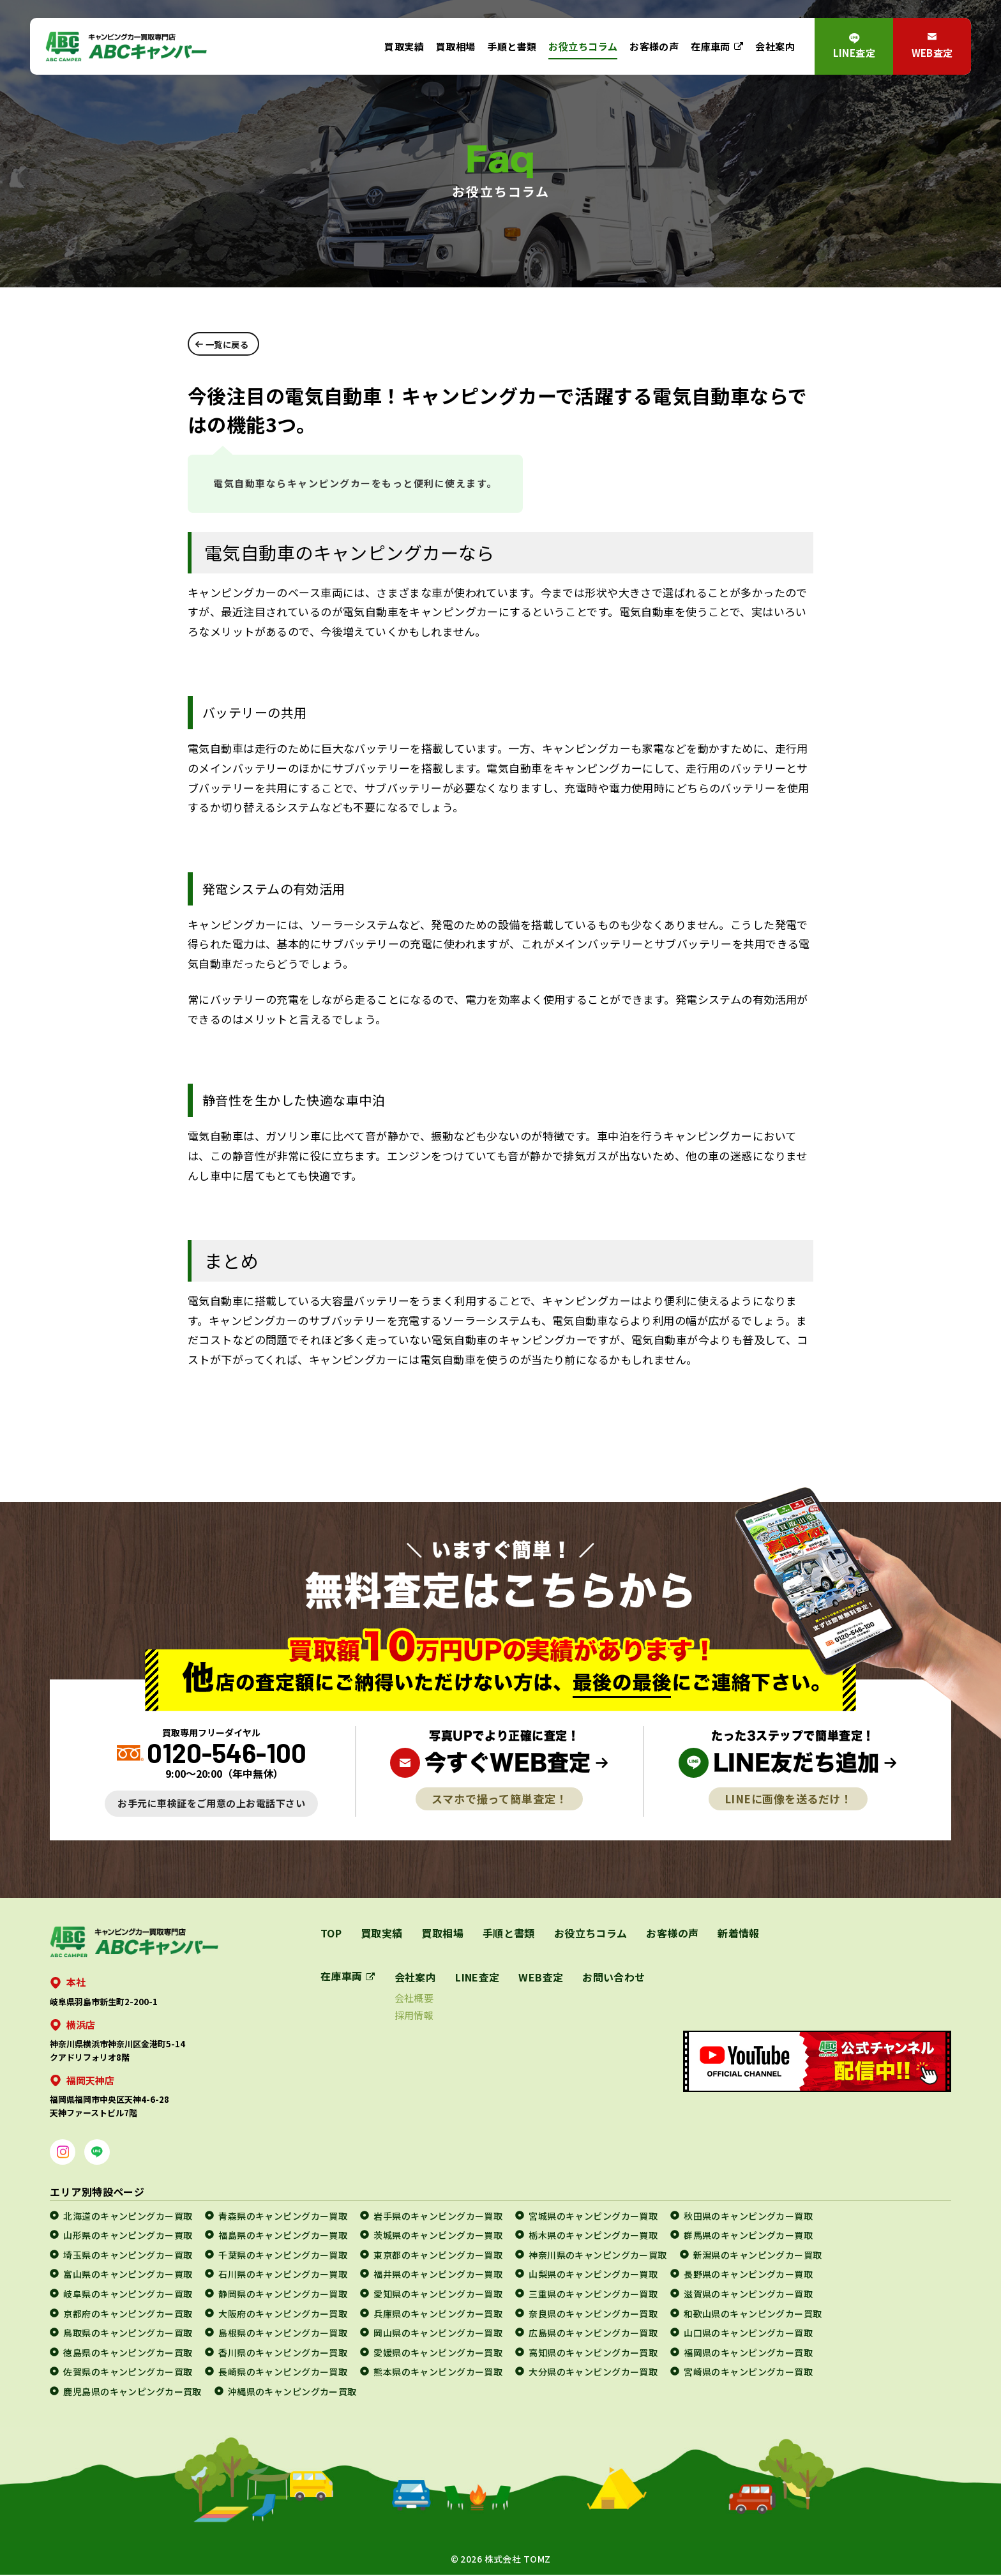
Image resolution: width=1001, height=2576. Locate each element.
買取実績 (404, 46)
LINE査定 (854, 52)
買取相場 (456, 46)
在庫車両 (710, 46)
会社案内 (775, 46)
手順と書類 (511, 46)
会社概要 (414, 1999)
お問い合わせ (614, 1977)
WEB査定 (932, 52)
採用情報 (414, 2016)
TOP (331, 1934)
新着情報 (740, 1934)
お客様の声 (654, 46)
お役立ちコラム (582, 46)
